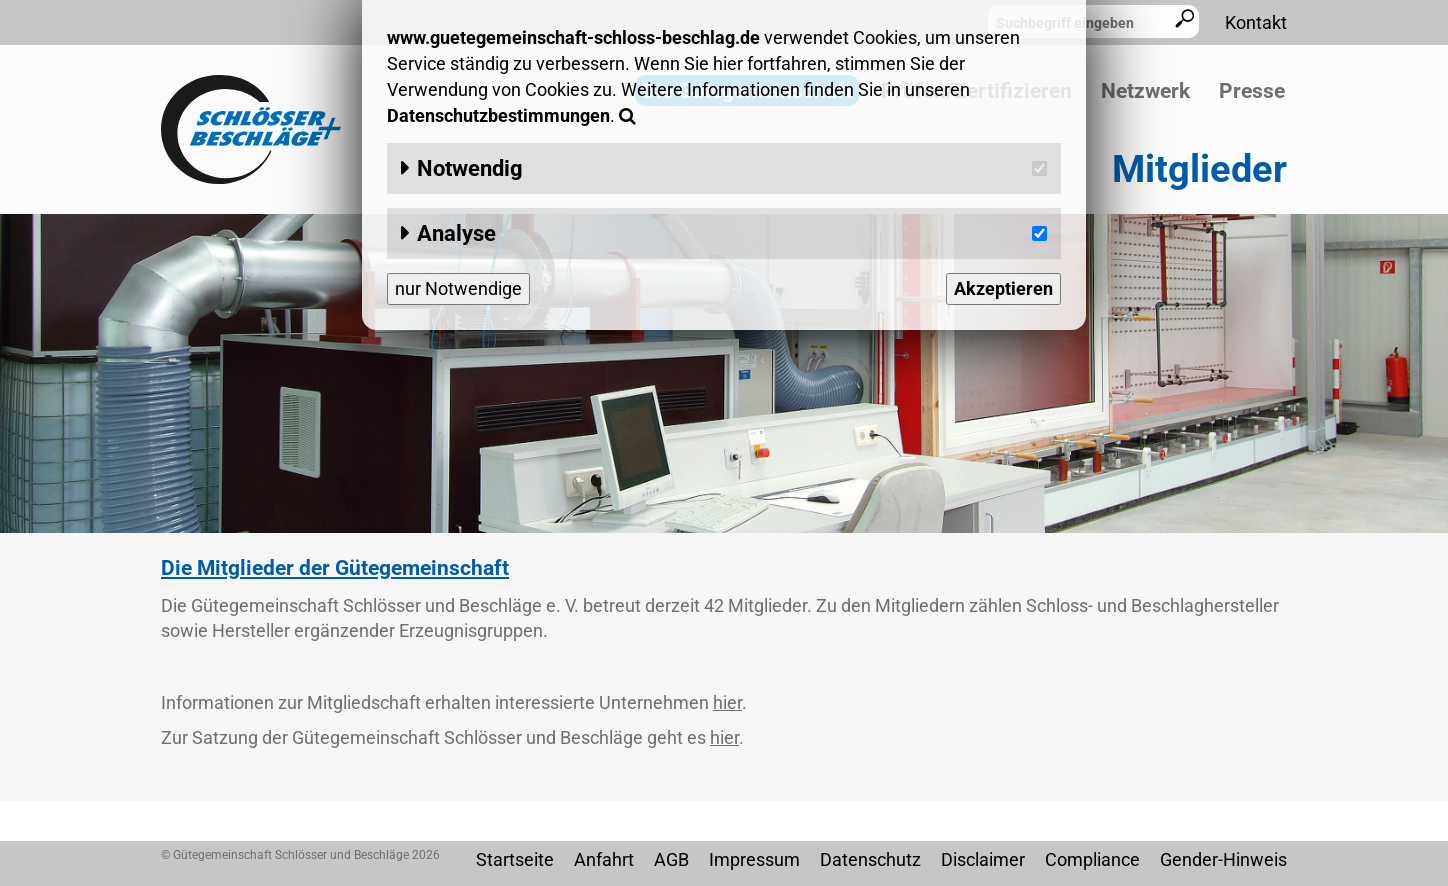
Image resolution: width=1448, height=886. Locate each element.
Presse (1252, 91)
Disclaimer (983, 859)
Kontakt (1256, 22)
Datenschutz (870, 859)
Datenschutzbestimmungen (498, 115)
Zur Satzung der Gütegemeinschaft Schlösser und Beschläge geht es (450, 737)
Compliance (1092, 859)
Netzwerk (1145, 91)
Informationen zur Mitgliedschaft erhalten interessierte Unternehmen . (454, 702)
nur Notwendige (458, 288)
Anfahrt (604, 859)
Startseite (515, 859)
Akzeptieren (1003, 288)
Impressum (754, 859)
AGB (671, 859)
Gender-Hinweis (1223, 859)
